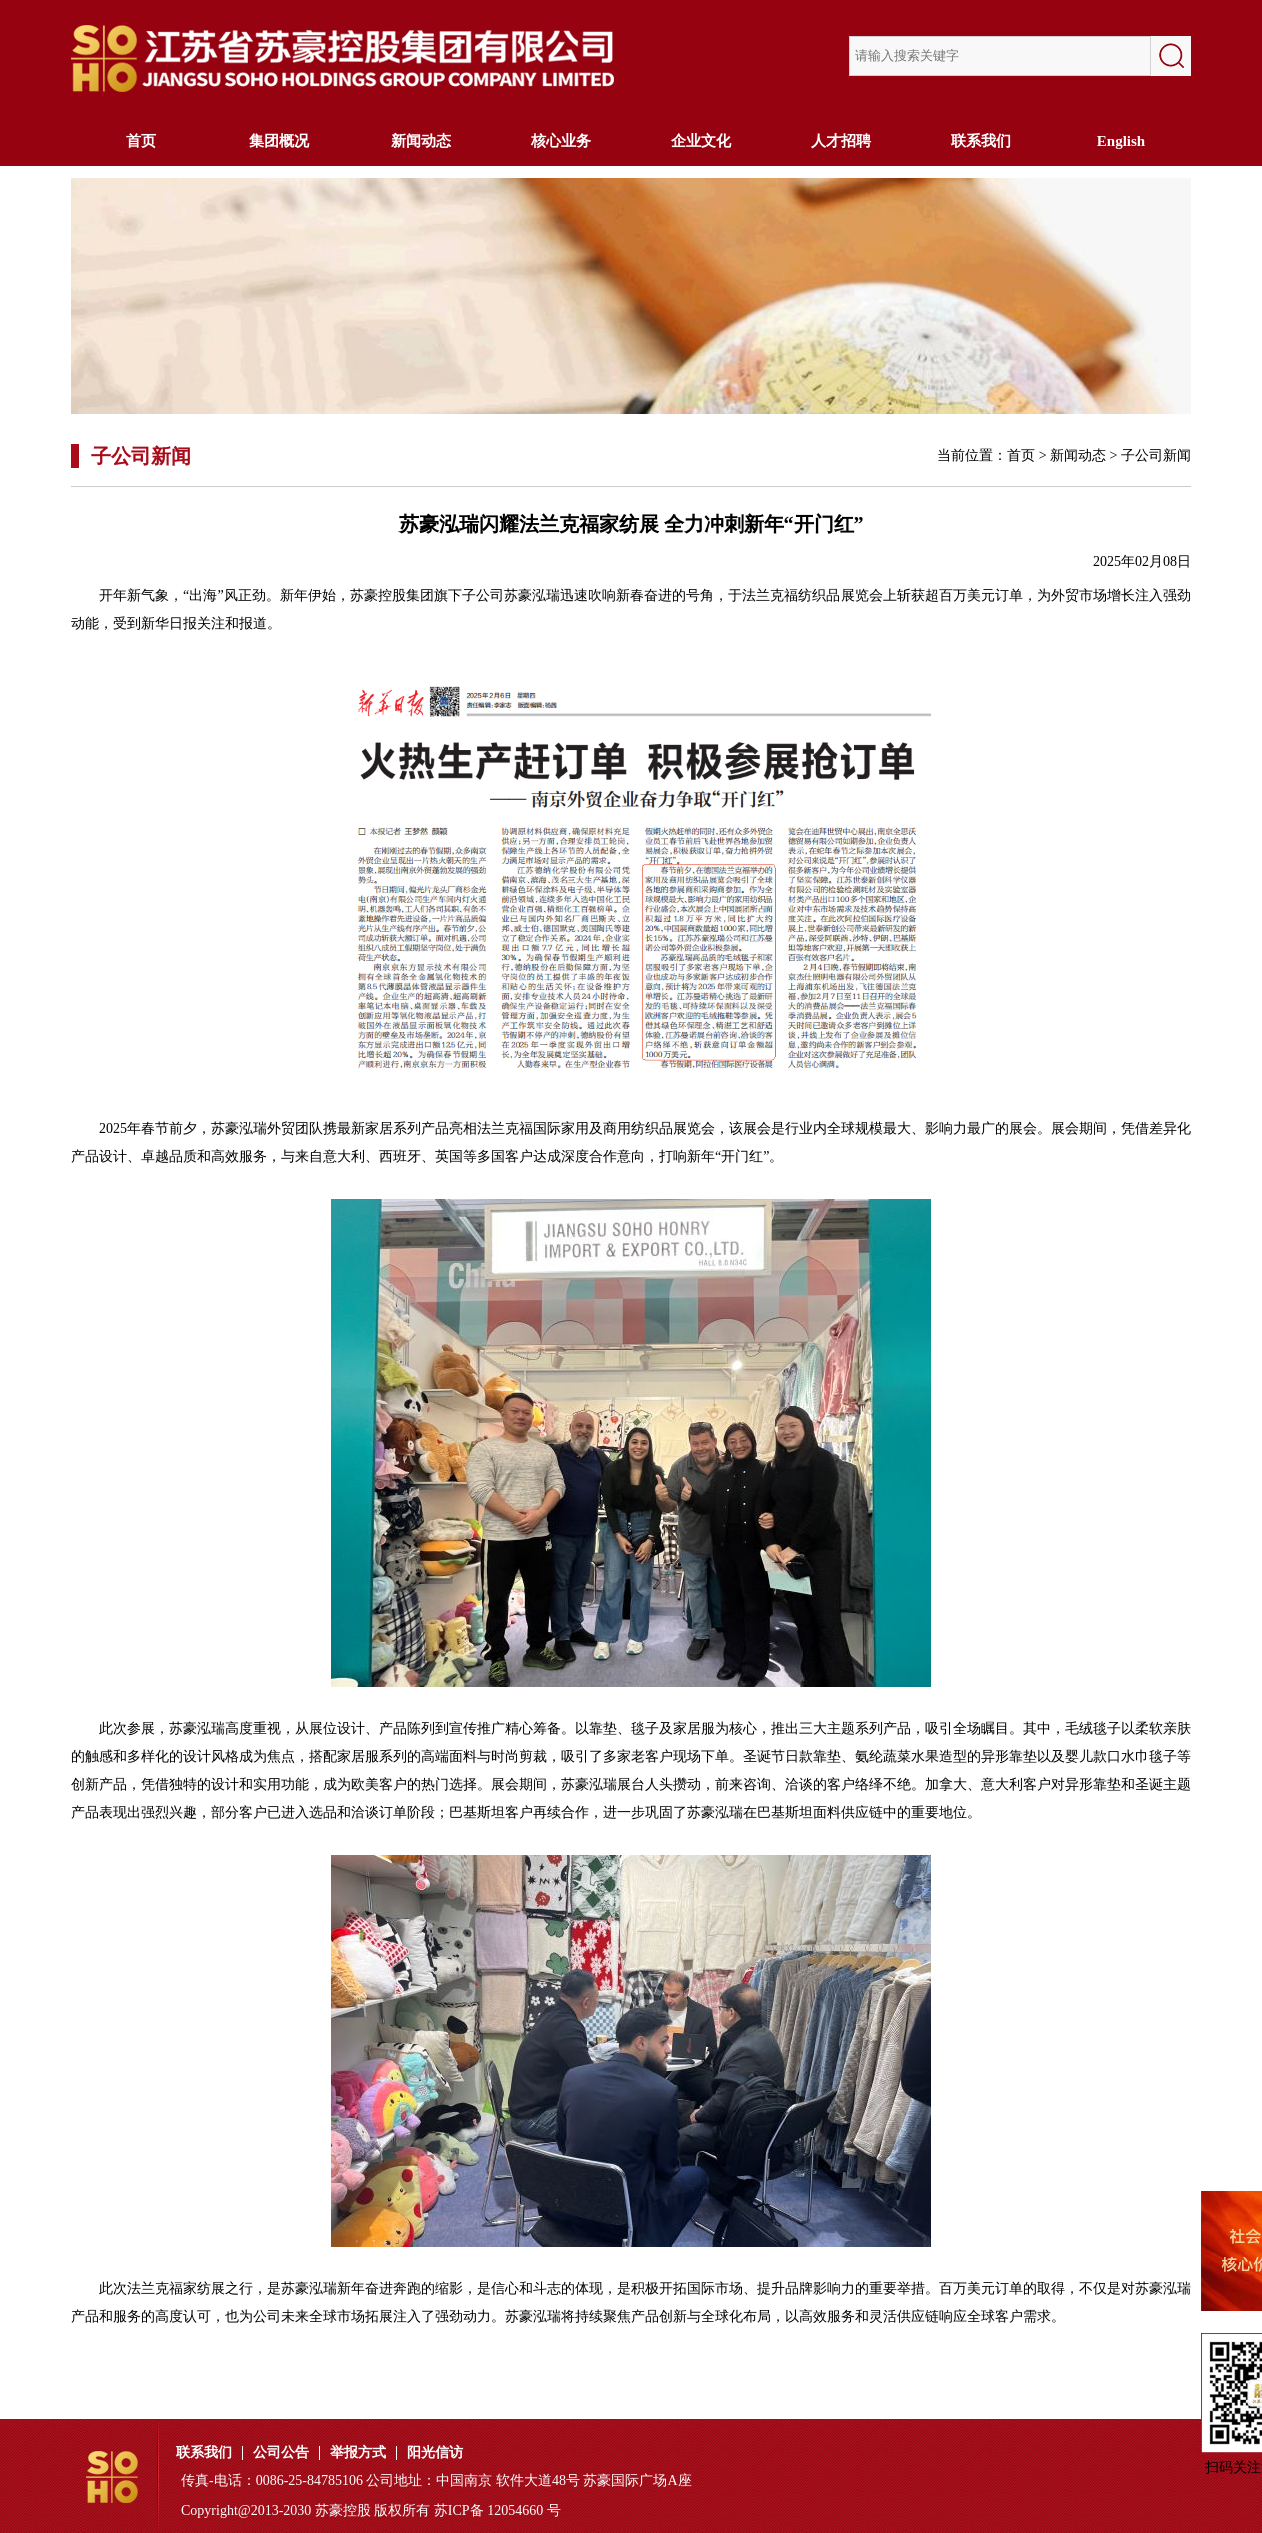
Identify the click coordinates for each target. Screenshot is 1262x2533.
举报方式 (358, 2453)
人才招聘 (841, 141)
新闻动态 (421, 141)
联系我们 (981, 141)
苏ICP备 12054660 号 (497, 2510)
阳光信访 (435, 2453)
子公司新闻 (1156, 455)
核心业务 (561, 141)
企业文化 (701, 141)
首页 (141, 141)
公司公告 (281, 2453)
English (1121, 141)
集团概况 (281, 141)
